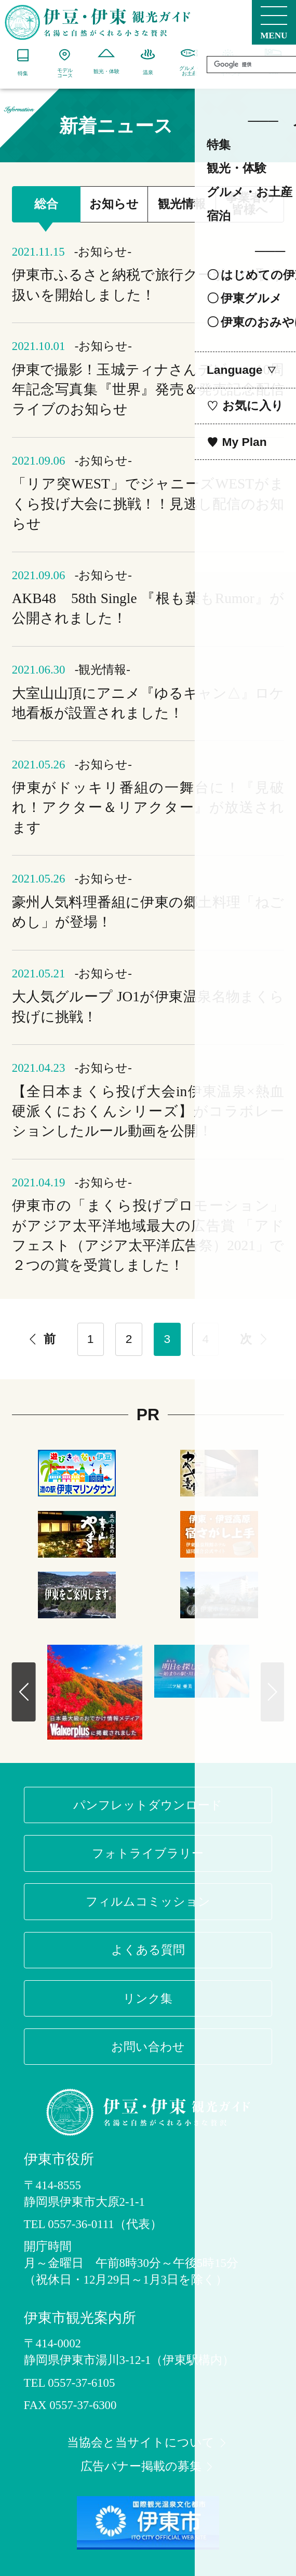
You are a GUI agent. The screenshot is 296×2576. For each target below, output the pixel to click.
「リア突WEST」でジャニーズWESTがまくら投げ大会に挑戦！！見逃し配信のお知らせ (148, 503)
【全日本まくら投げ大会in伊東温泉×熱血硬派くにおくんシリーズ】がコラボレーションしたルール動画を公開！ (148, 1111)
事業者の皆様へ (250, 203)
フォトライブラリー (148, 1853)
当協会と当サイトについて (147, 2443)
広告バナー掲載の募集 (148, 2467)
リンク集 (147, 1998)
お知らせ (114, 204)
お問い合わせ (148, 2046)
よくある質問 (148, 1949)
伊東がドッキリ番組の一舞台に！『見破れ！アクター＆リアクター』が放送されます (148, 807)
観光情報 (182, 204)
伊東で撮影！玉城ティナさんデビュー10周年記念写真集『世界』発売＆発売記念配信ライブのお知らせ (148, 389)
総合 (46, 204)
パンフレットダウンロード (147, 1805)
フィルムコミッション (148, 1901)
